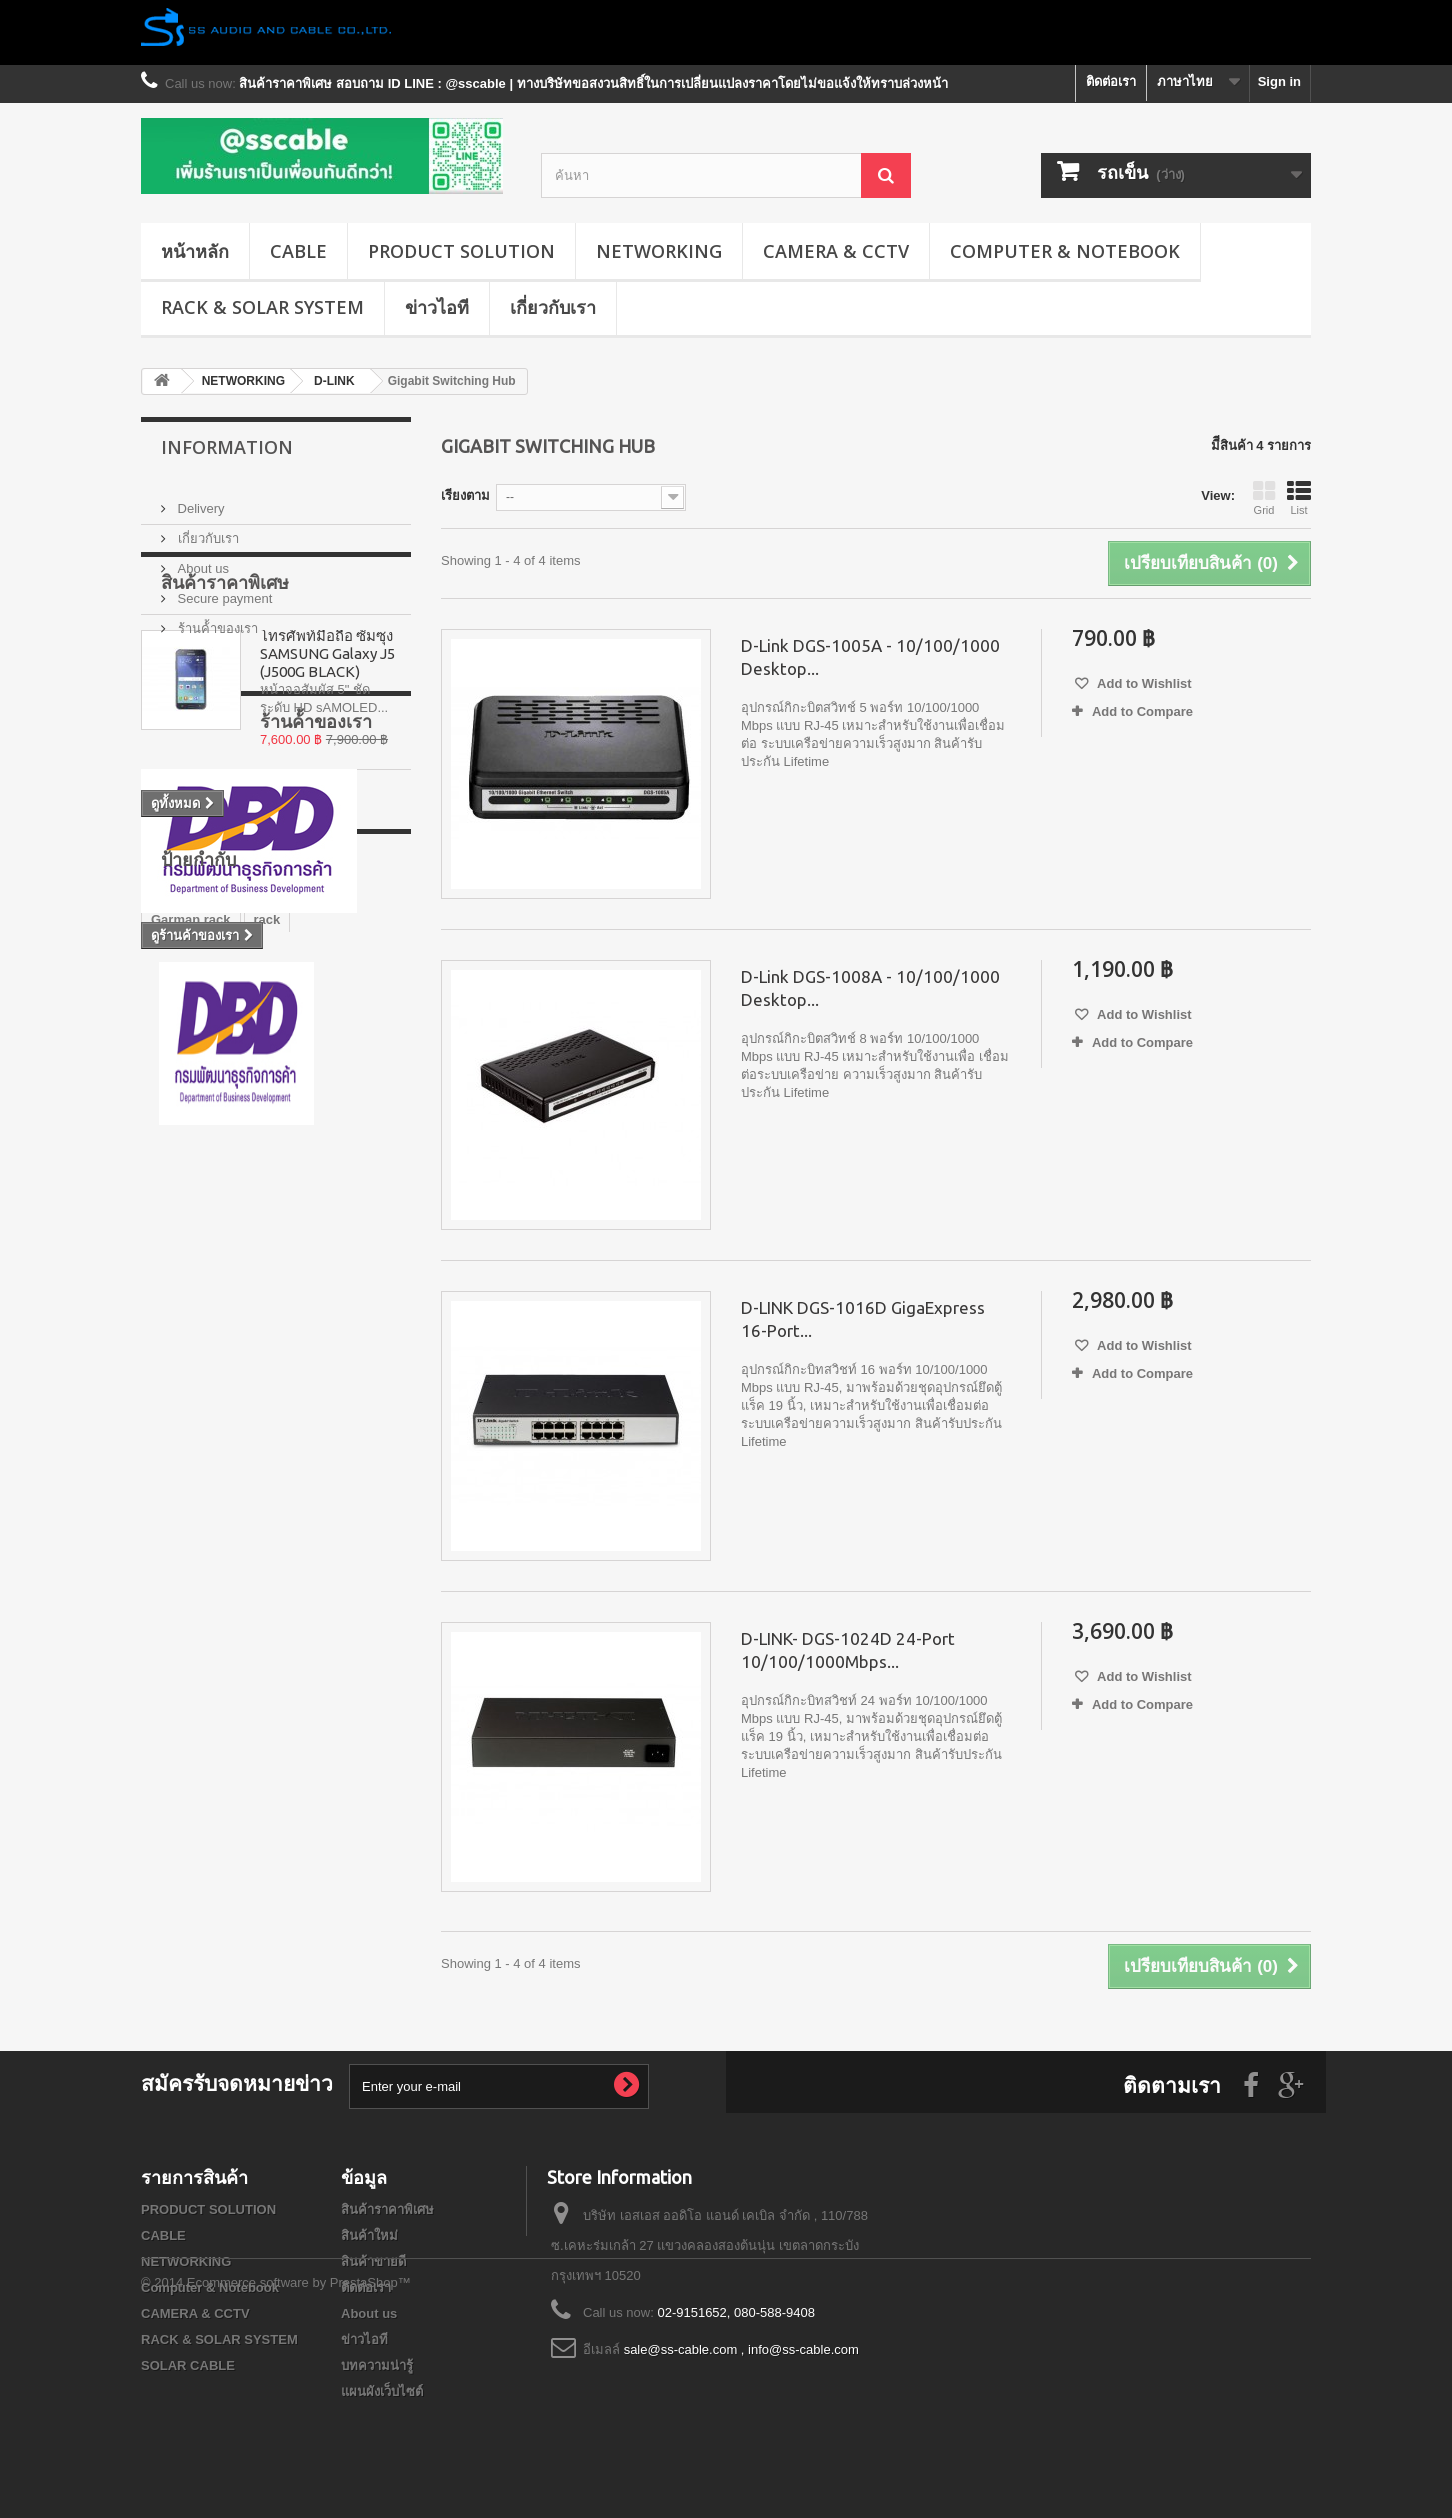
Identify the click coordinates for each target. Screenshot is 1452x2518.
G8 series (180, 1519)
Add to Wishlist (1143, 683)
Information (227, 447)
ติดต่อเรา (1111, 81)
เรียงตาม (465, 495)
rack (267, 1339)
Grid (1264, 498)
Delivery (199, 500)
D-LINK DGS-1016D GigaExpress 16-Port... (863, 1319)
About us (201, 560)
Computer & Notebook (1065, 251)
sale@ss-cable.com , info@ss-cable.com (741, 2349)
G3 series (262, 1519)
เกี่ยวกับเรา (553, 307)
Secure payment (223, 590)
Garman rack (191, 1339)
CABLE (298, 251)
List (1299, 498)
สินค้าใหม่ (369, 2235)
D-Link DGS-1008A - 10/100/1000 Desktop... (870, 988)
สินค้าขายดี (373, 2261)
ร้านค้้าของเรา (216, 620)
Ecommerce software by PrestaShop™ (299, 2463)
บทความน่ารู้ (377, 2365)
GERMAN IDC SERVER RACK (242, 1489)
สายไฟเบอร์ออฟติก (204, 1369)
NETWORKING (659, 251)
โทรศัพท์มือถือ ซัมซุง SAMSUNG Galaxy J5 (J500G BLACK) (327, 767)
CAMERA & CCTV (836, 251)
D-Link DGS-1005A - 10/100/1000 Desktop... (870, 657)
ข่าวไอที (437, 307)
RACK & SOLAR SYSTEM (262, 307)
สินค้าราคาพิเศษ (225, 696)
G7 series (180, 1399)
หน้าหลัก (195, 251)
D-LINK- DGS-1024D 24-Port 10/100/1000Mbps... (848, 1650)
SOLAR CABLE (188, 2365)
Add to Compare (1142, 711)
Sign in (1279, 81)
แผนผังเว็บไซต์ (382, 2391)
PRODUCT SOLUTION (461, 251)
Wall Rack (311, 1369)
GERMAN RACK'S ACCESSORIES (255, 1429)
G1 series (180, 1459)
